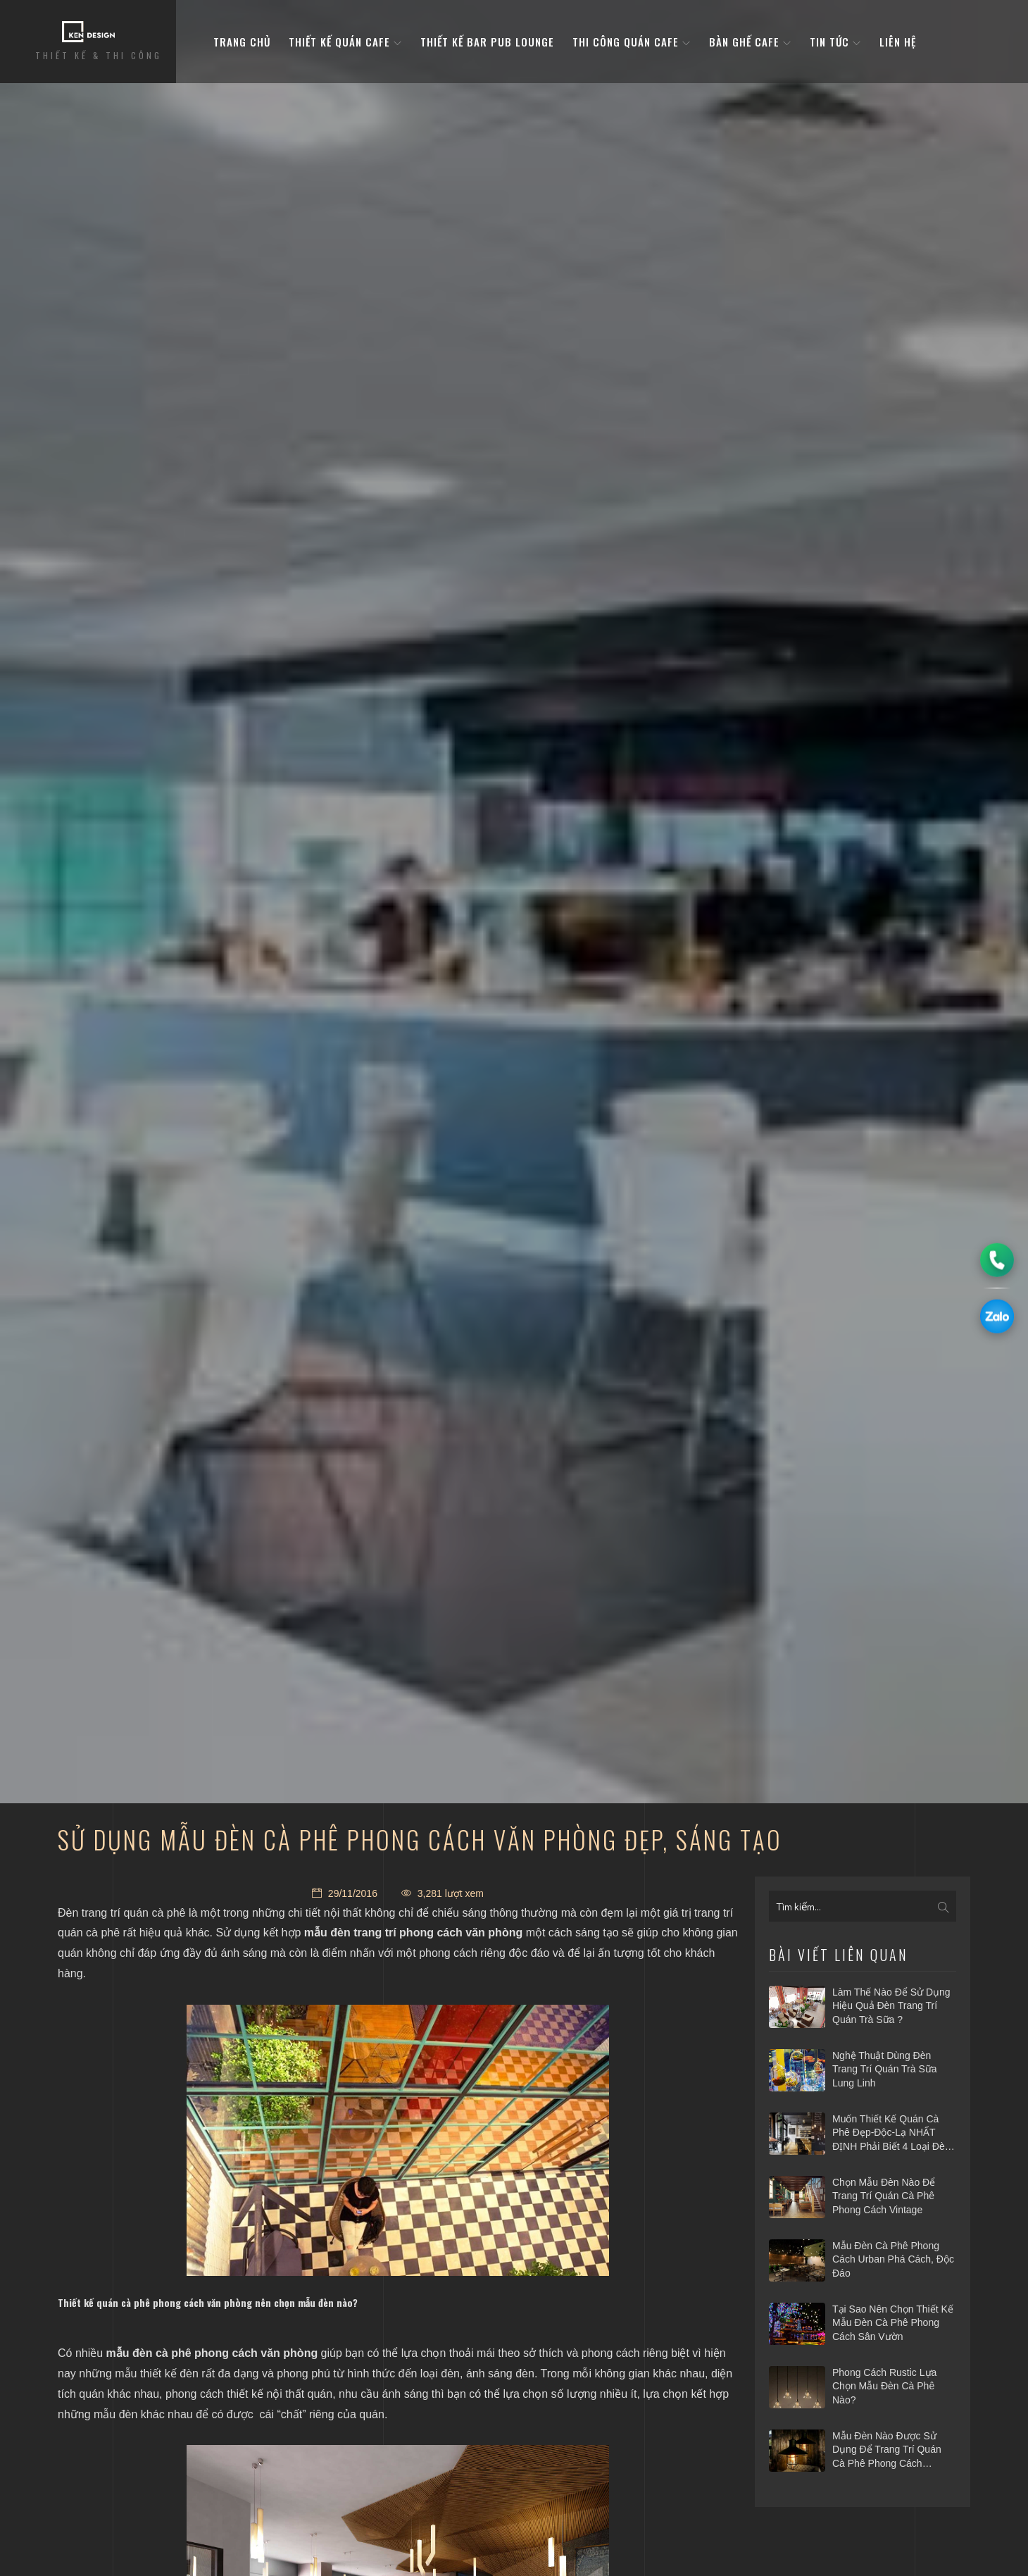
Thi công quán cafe (631, 41)
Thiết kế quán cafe (345, 41)
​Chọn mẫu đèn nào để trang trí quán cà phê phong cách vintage (883, 2196)
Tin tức (835, 41)
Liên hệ (897, 41)
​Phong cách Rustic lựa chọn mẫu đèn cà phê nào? (884, 2386)
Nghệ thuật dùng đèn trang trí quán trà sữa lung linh (884, 2069)
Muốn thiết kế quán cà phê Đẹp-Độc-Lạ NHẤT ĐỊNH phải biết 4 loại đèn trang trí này (891, 2133)
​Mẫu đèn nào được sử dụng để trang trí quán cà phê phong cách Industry (886, 2450)
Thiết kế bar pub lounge (487, 41)
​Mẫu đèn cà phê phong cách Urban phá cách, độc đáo (893, 2259)
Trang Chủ (241, 41)
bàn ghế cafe (750, 41)
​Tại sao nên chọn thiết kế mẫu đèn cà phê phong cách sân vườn (892, 2322)
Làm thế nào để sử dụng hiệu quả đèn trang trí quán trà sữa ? (891, 2005)
